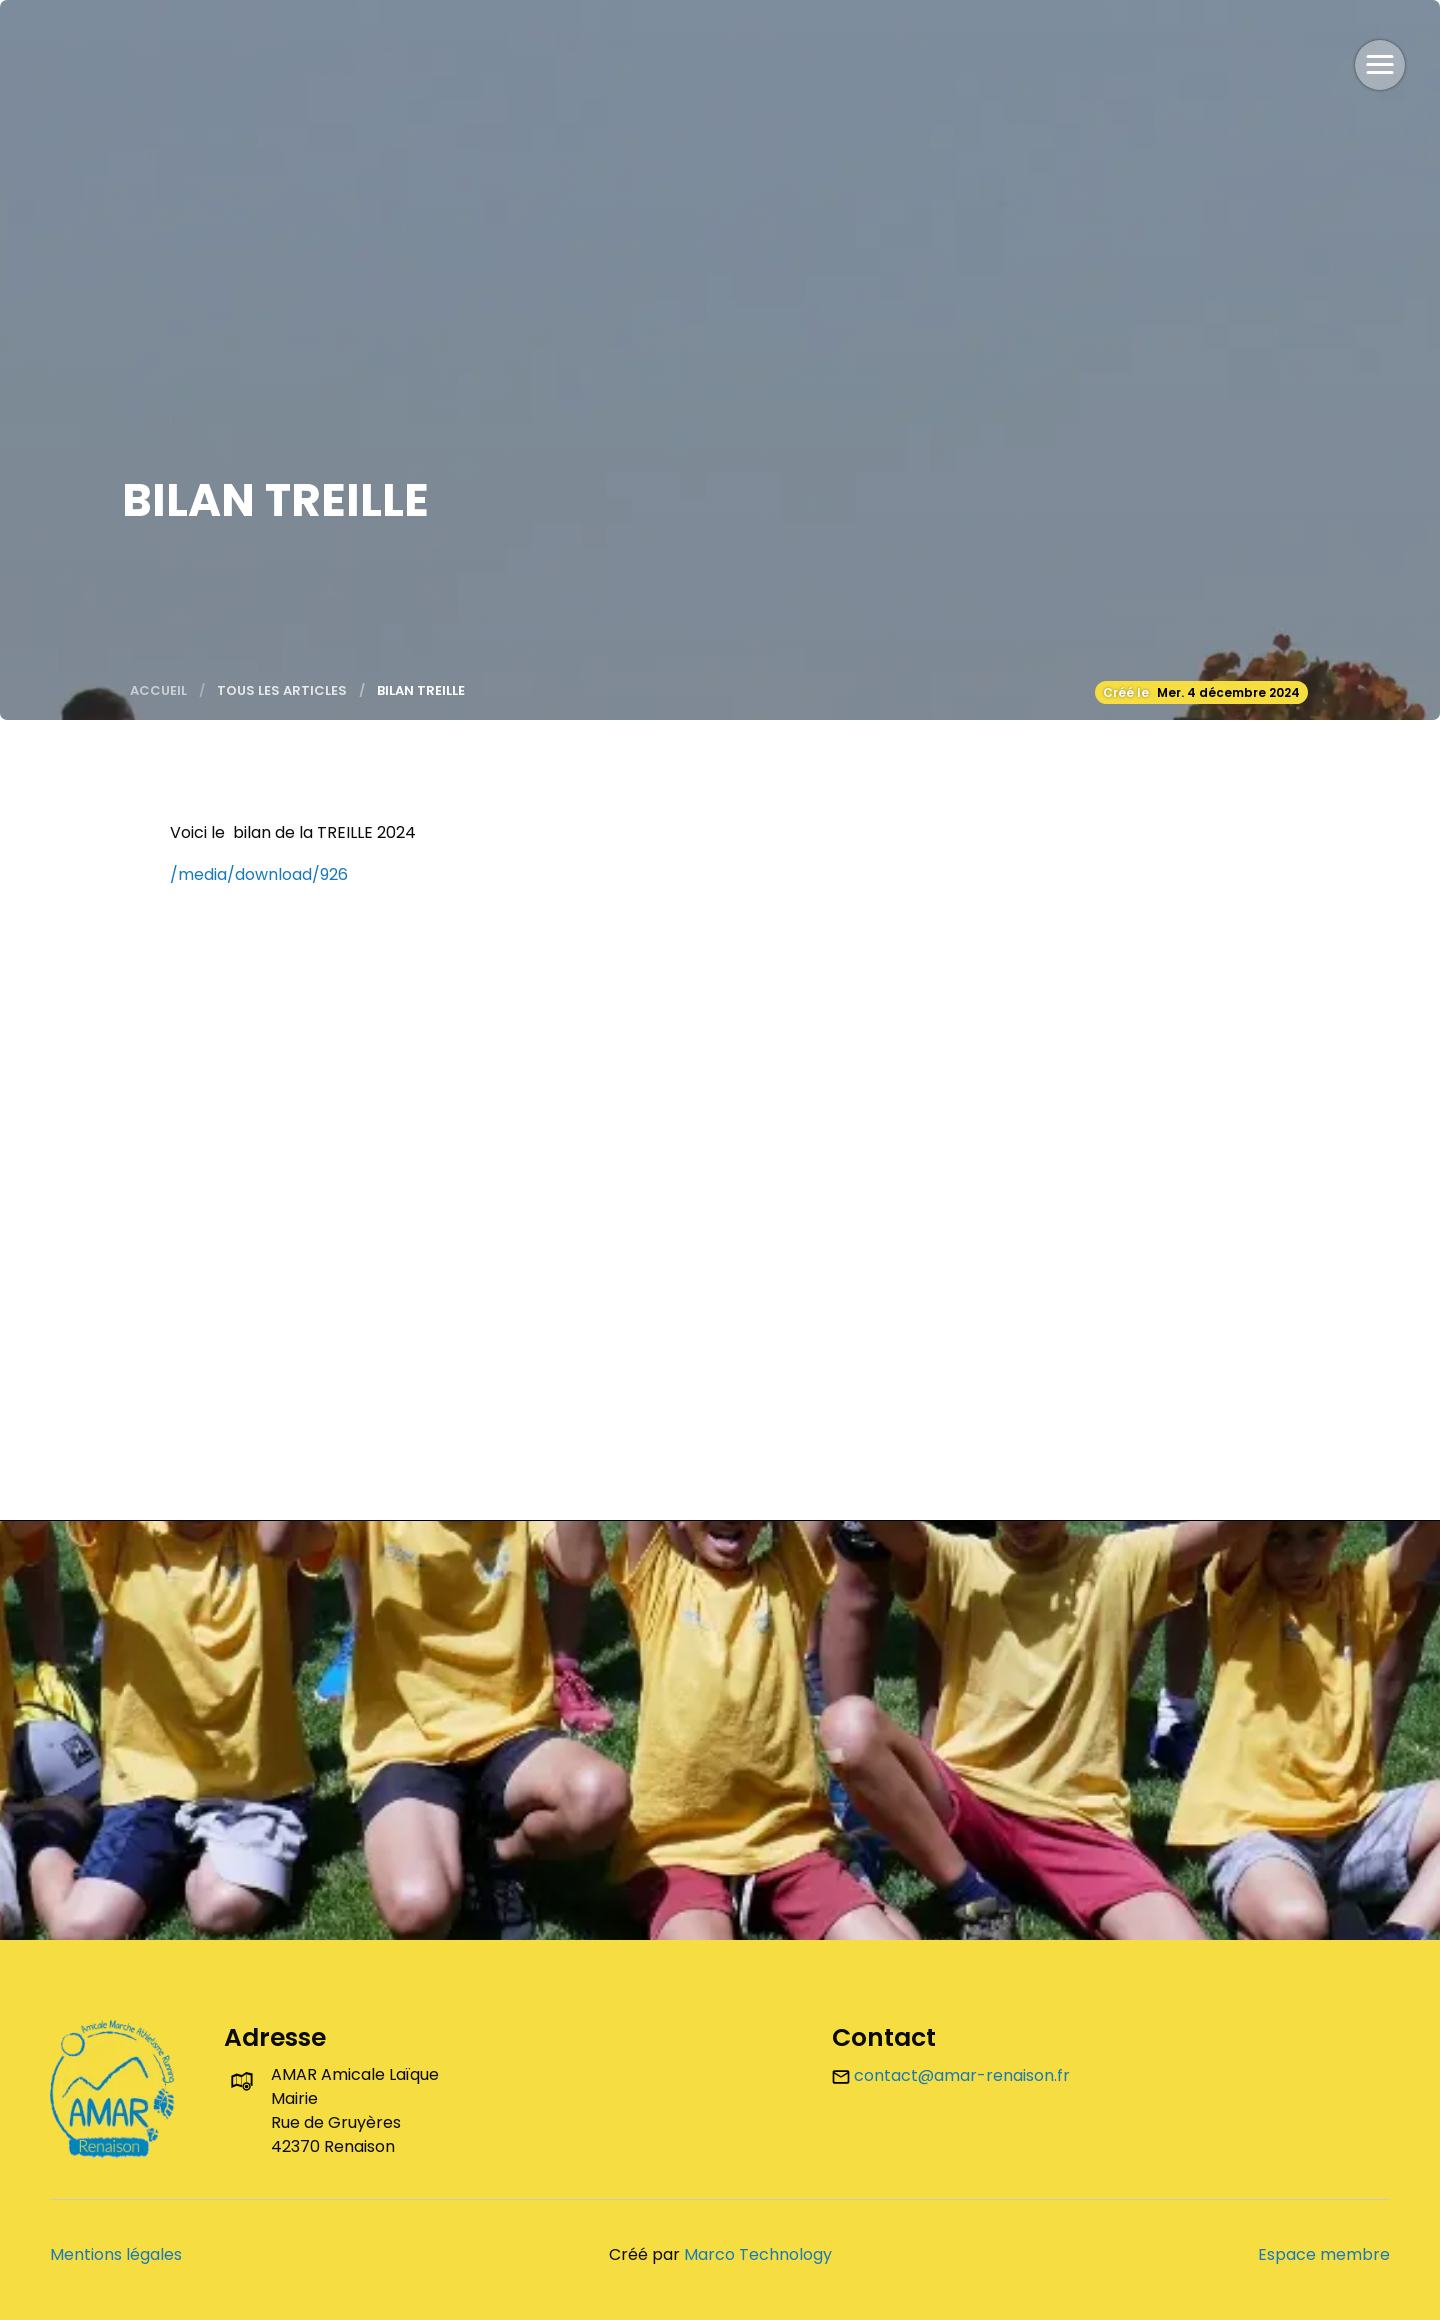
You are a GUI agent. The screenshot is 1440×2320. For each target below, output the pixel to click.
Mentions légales (116, 2254)
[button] (1380, 65)
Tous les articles (282, 690)
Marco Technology (758, 2254)
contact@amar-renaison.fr (951, 2075)
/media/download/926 (259, 874)
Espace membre (1324, 2254)
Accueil (158, 690)
